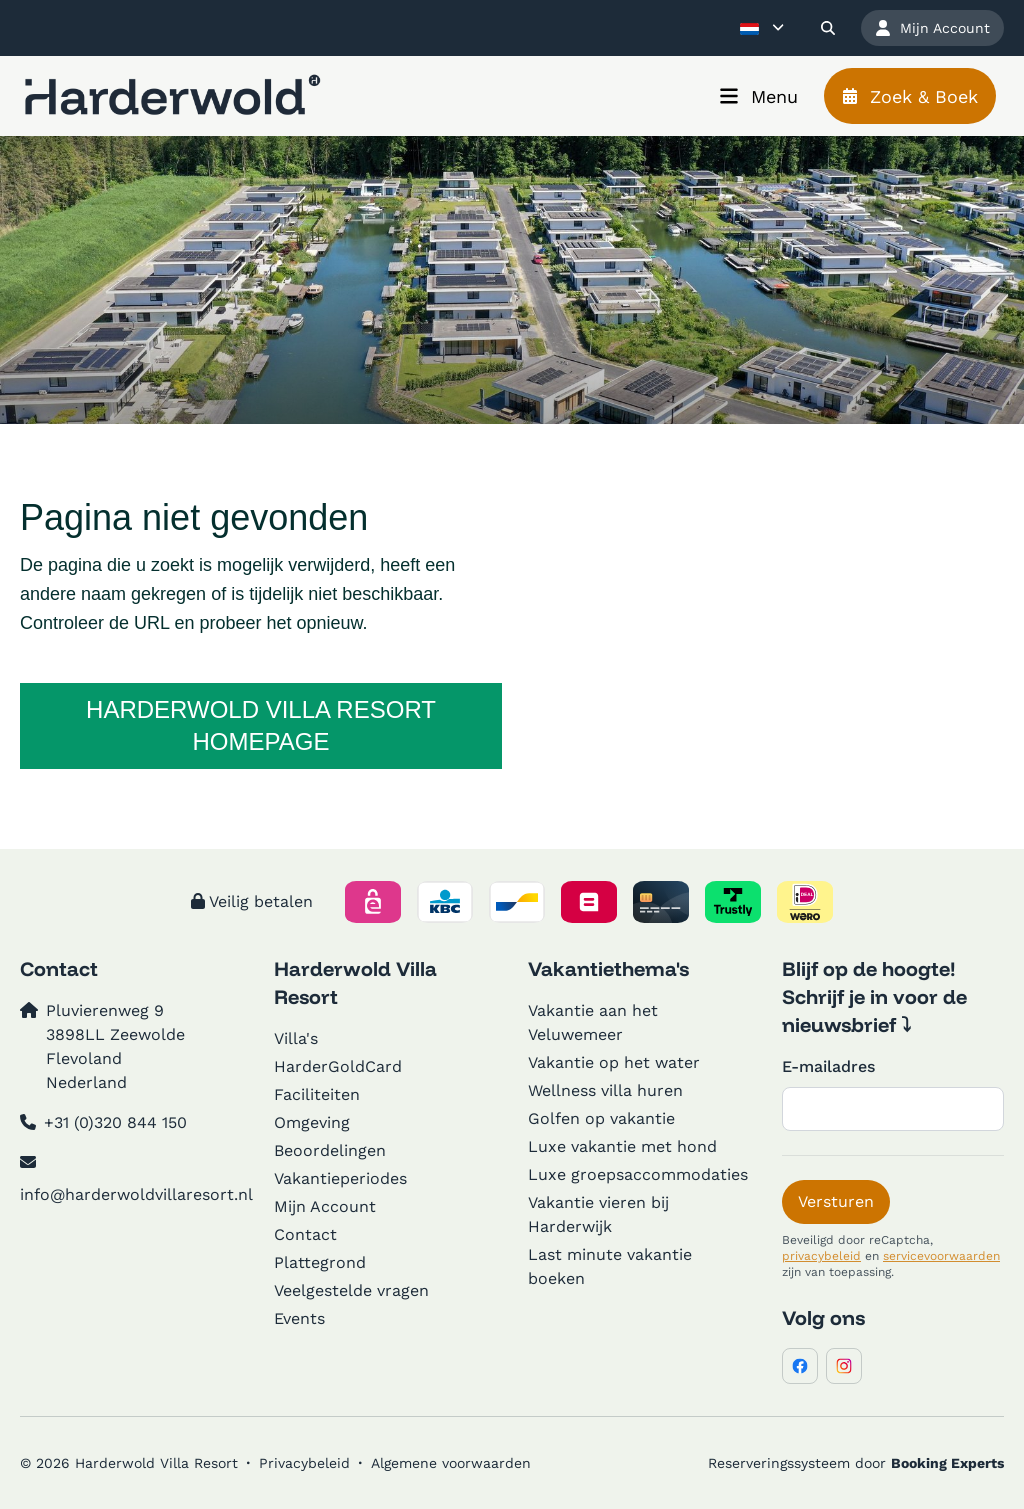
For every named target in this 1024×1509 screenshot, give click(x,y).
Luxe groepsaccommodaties (638, 1174)
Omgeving (312, 1122)
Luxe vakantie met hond (622, 1146)
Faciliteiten (317, 1094)
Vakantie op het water (614, 1062)
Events (299, 1318)
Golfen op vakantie (601, 1118)
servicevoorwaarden (941, 1256)
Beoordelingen (330, 1150)
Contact (305, 1234)
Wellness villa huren (605, 1090)
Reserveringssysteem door (856, 1463)
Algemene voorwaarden (451, 1463)
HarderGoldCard (338, 1066)
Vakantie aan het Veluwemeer (593, 1022)
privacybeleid (821, 1256)
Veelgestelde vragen (351, 1290)
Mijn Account (325, 1206)
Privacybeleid (304, 1463)
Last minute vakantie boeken (610, 1266)
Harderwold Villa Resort (355, 982)
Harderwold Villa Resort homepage (261, 725)
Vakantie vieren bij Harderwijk (598, 1214)
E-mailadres (828, 1066)
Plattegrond (320, 1262)
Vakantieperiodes (340, 1178)
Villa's (296, 1038)
